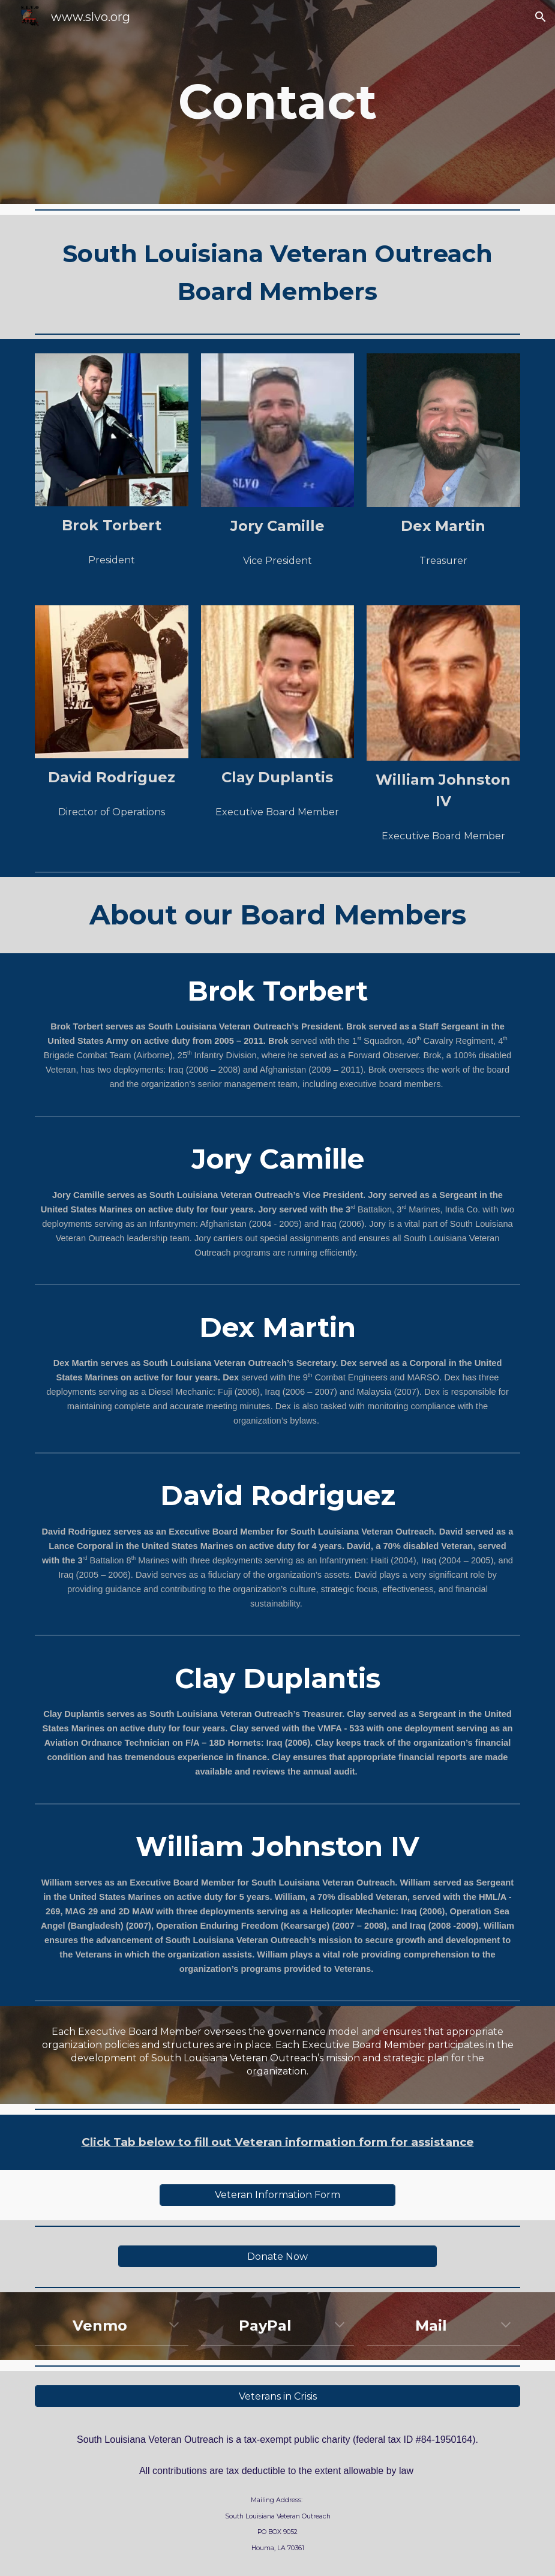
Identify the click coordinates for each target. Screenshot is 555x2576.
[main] (277, 102)
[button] (540, 16)
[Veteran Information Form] (277, 2194)
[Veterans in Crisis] (277, 2396)
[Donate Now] (278, 2256)
